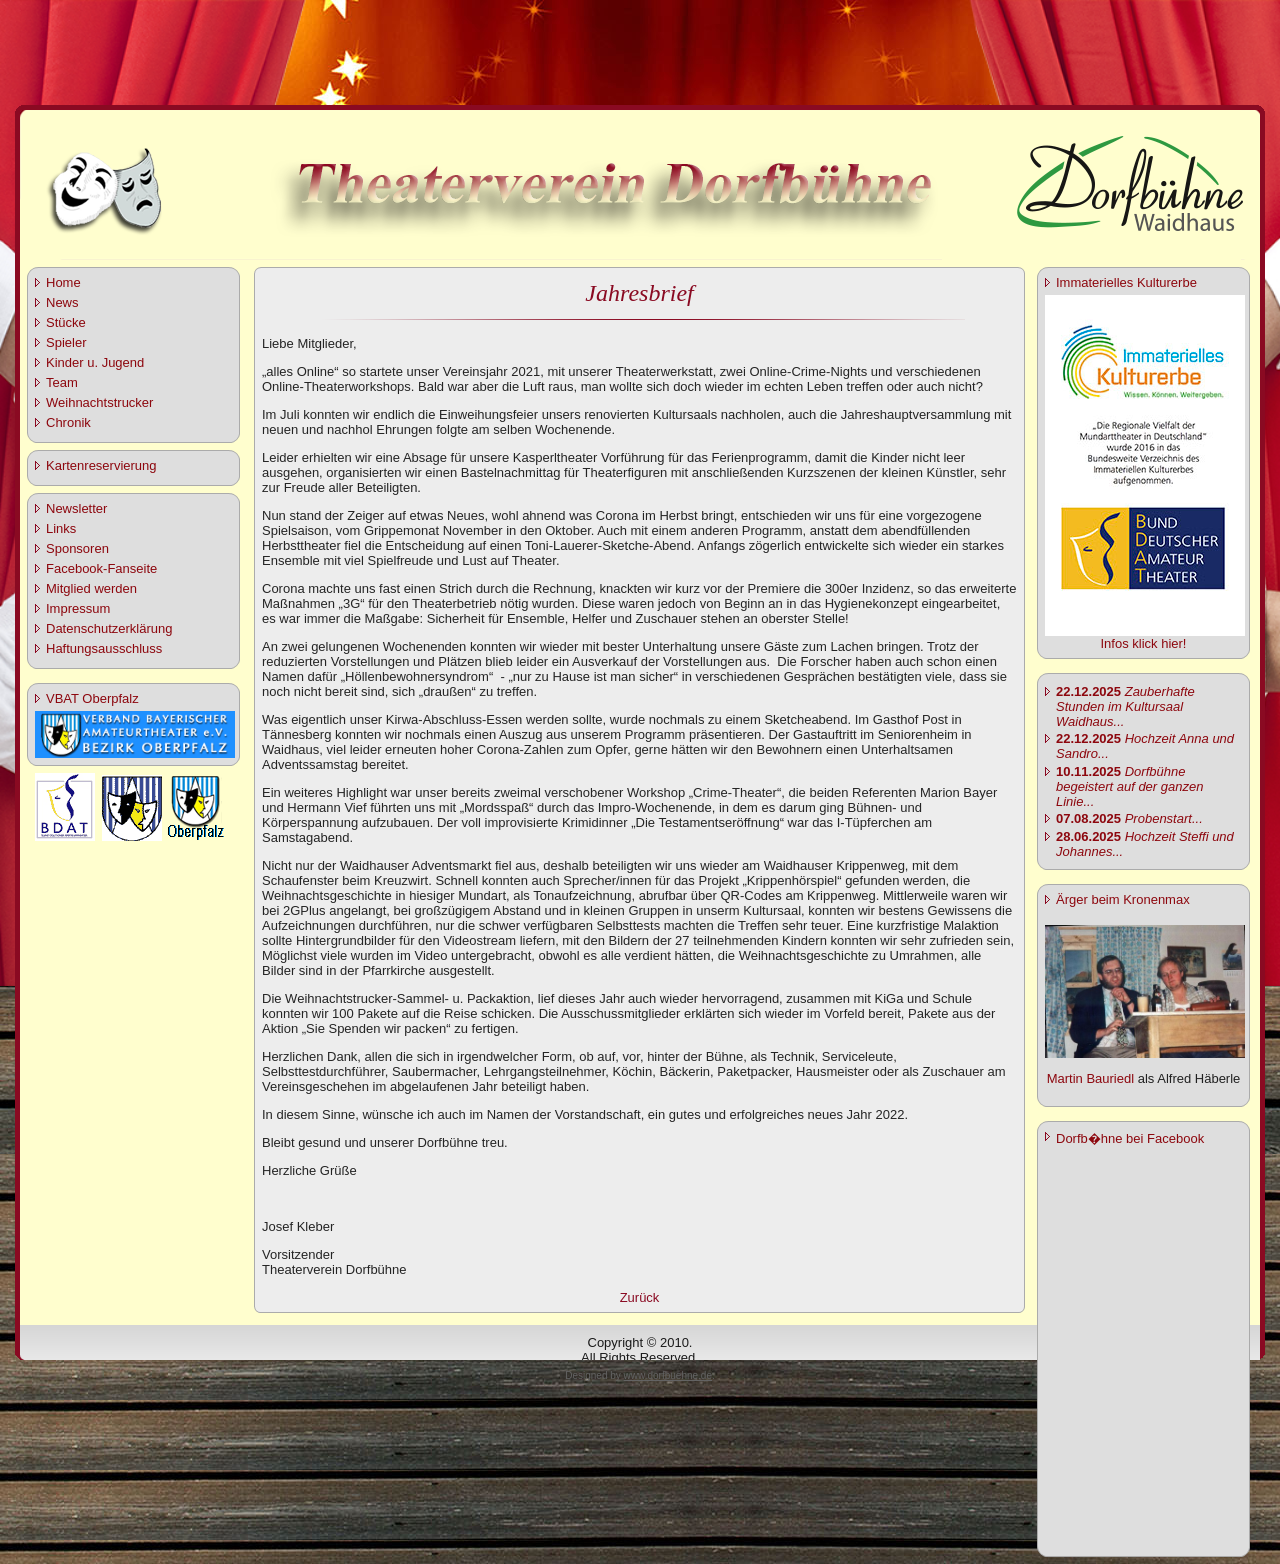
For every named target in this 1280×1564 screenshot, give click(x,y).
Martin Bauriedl (1090, 1078)
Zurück (640, 1297)
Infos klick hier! (1144, 643)
